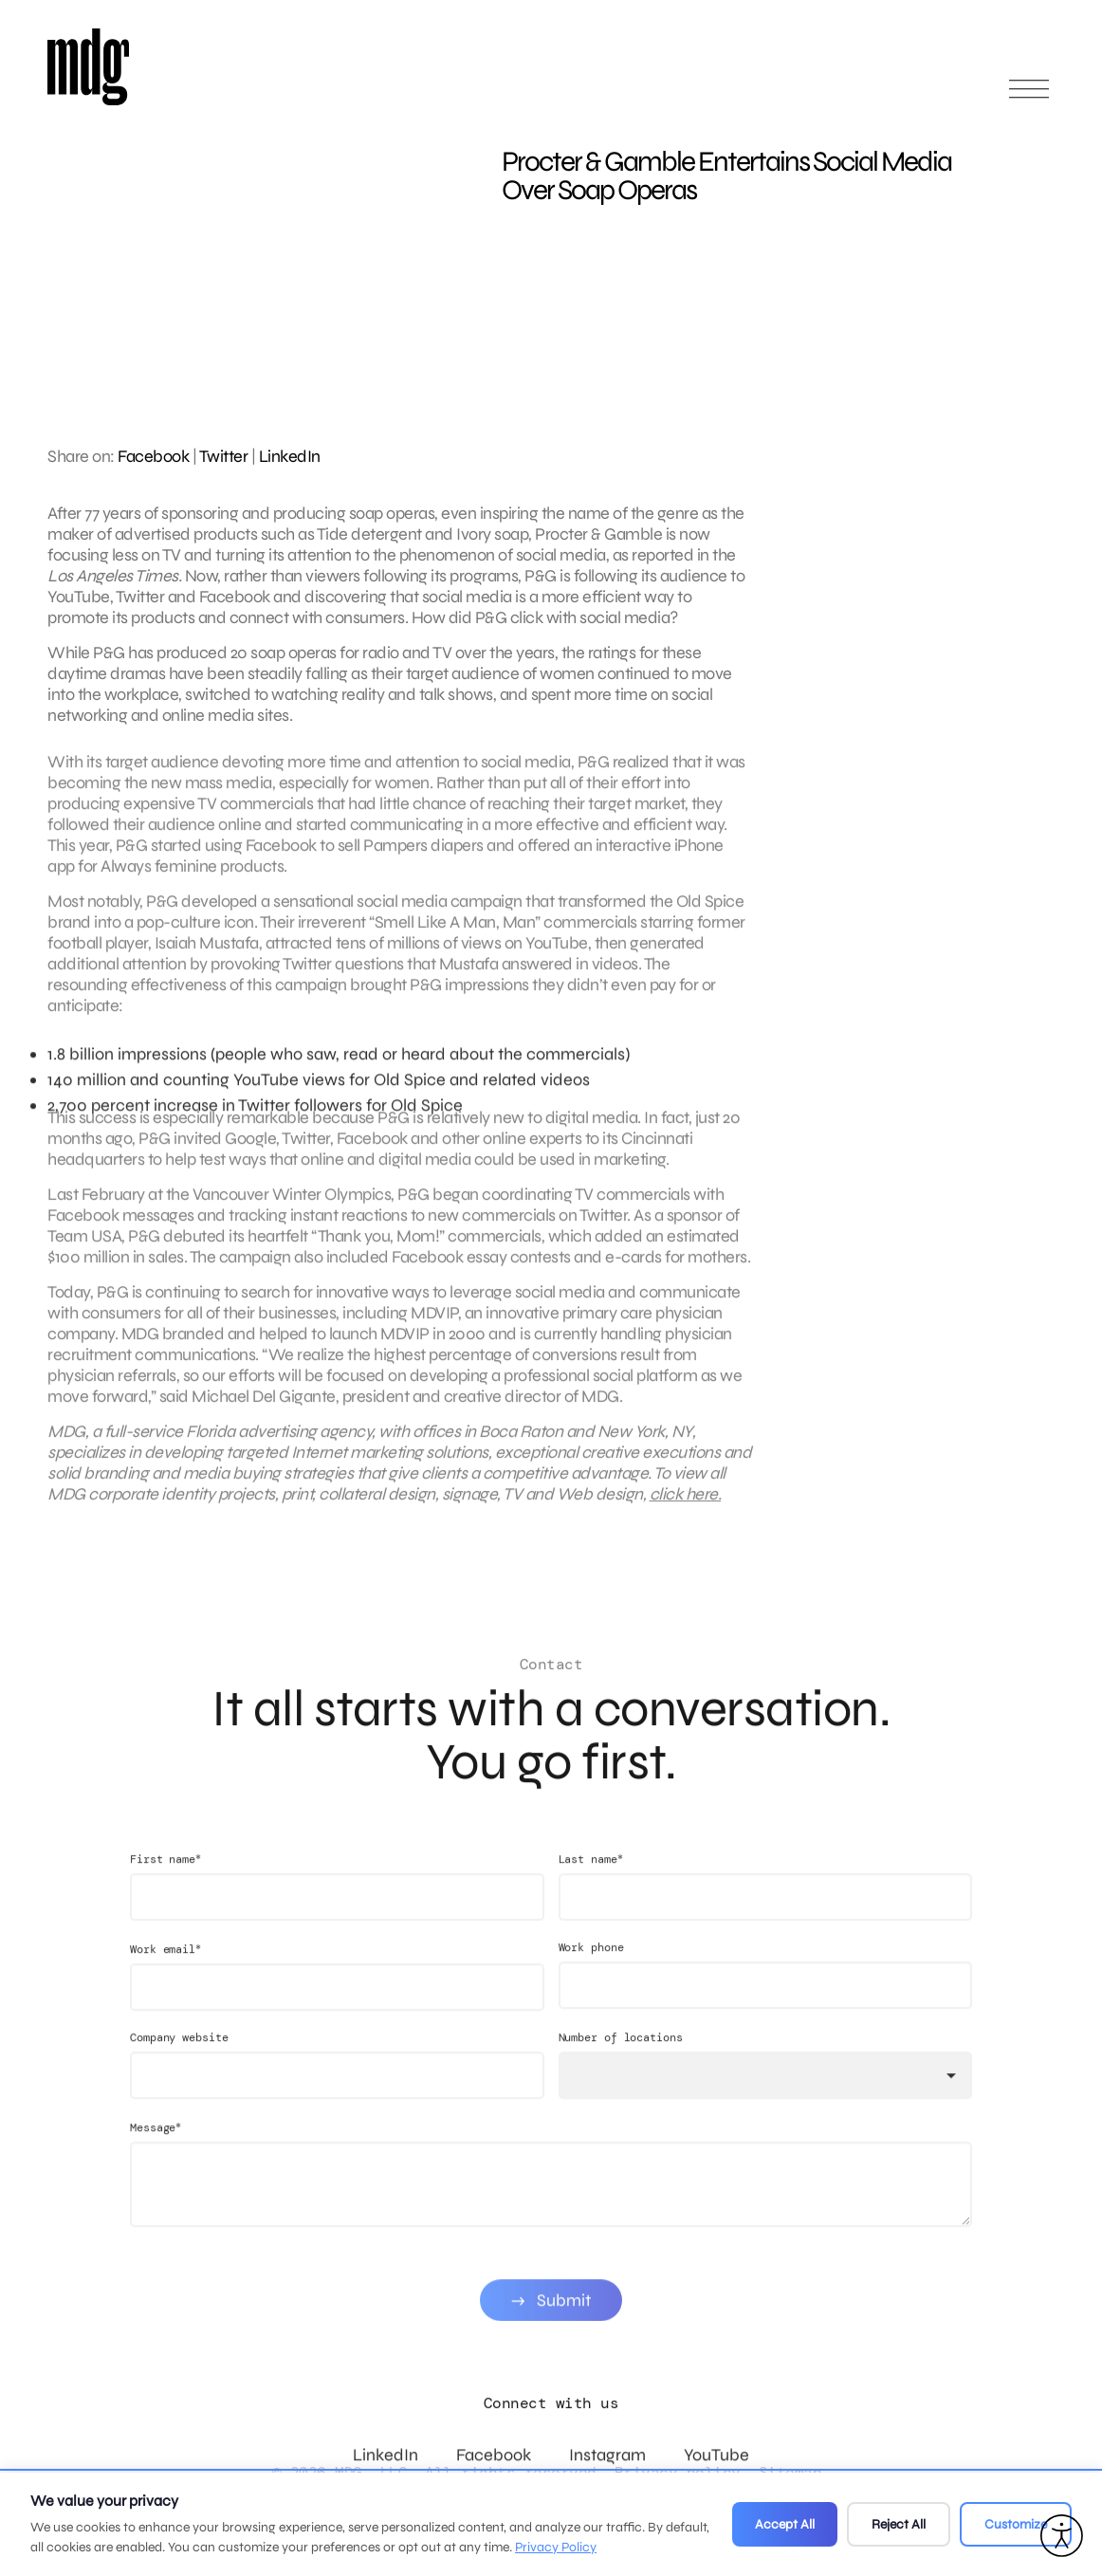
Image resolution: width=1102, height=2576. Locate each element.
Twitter (223, 456)
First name (165, 1877)
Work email (165, 1968)
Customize (1015, 2524)
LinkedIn (290, 456)
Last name (591, 1877)
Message (155, 2146)
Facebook (153, 456)
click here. (686, 1503)
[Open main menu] (1029, 97)
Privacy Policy (556, 2547)
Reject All (899, 2524)
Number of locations (621, 2056)
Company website (179, 2056)
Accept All (785, 2524)
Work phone (591, 1966)
